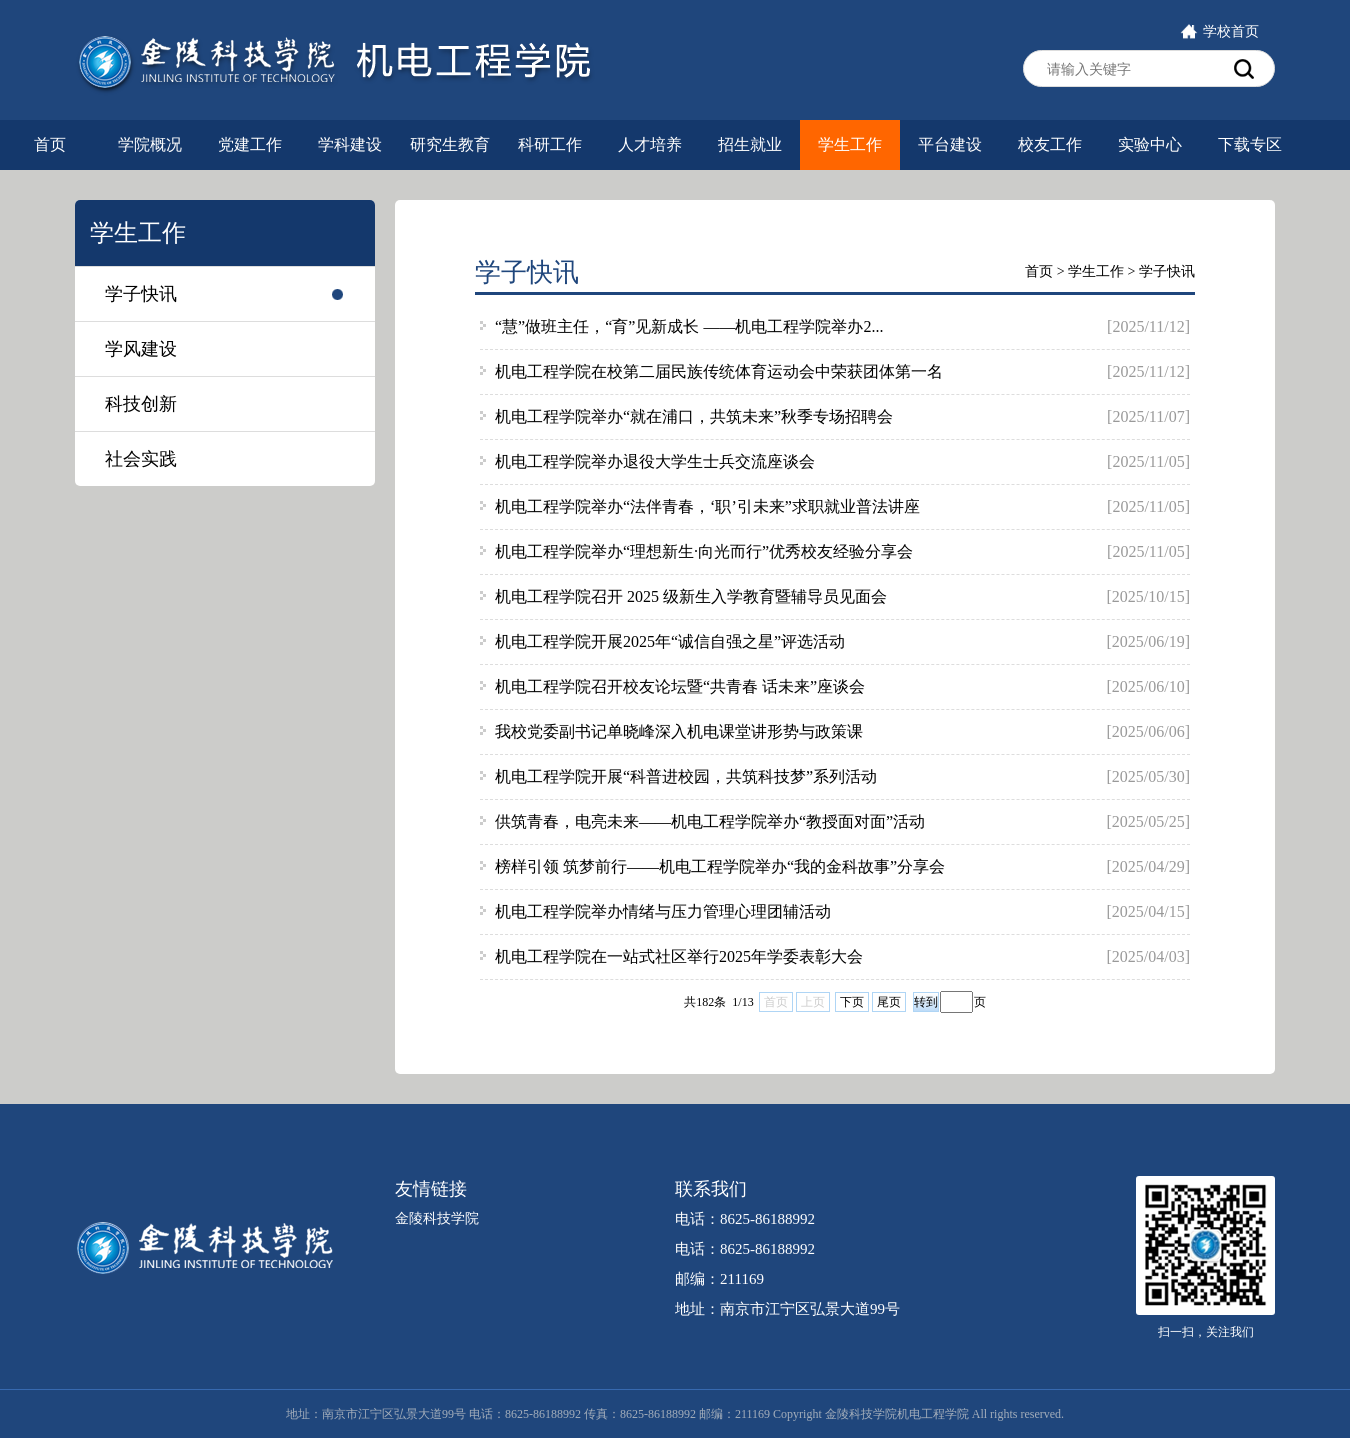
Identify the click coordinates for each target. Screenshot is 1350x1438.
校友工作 (1050, 144)
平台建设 (950, 144)
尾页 (889, 1002)
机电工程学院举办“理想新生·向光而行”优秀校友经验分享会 (704, 551)
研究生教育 (450, 144)
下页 (852, 1002)
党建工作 (250, 144)
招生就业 (750, 144)
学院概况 (150, 144)
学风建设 (141, 349)
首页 (50, 144)
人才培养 (650, 144)
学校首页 (1219, 31)
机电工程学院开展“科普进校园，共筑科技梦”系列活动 (686, 776)
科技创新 (141, 404)
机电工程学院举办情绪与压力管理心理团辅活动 (663, 911)
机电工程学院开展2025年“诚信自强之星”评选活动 (670, 641)
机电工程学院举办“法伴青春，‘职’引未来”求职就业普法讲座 (707, 506)
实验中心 (1150, 144)
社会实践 (141, 459)
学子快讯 (141, 294)
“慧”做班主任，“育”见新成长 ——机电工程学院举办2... (689, 326)
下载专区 (1250, 144)
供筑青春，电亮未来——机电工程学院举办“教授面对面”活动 (710, 821)
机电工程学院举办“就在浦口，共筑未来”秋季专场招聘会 (694, 416)
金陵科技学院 (437, 1218)
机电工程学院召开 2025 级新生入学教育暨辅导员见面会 (691, 596)
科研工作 (550, 144)
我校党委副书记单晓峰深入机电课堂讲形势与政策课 (679, 731)
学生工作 (850, 144)
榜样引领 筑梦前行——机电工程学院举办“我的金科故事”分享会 (720, 866)
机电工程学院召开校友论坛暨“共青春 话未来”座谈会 (680, 686)
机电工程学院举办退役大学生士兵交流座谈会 (655, 461)
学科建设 (350, 144)
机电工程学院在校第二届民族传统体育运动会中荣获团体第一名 (719, 371)
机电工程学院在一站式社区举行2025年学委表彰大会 (679, 956)
